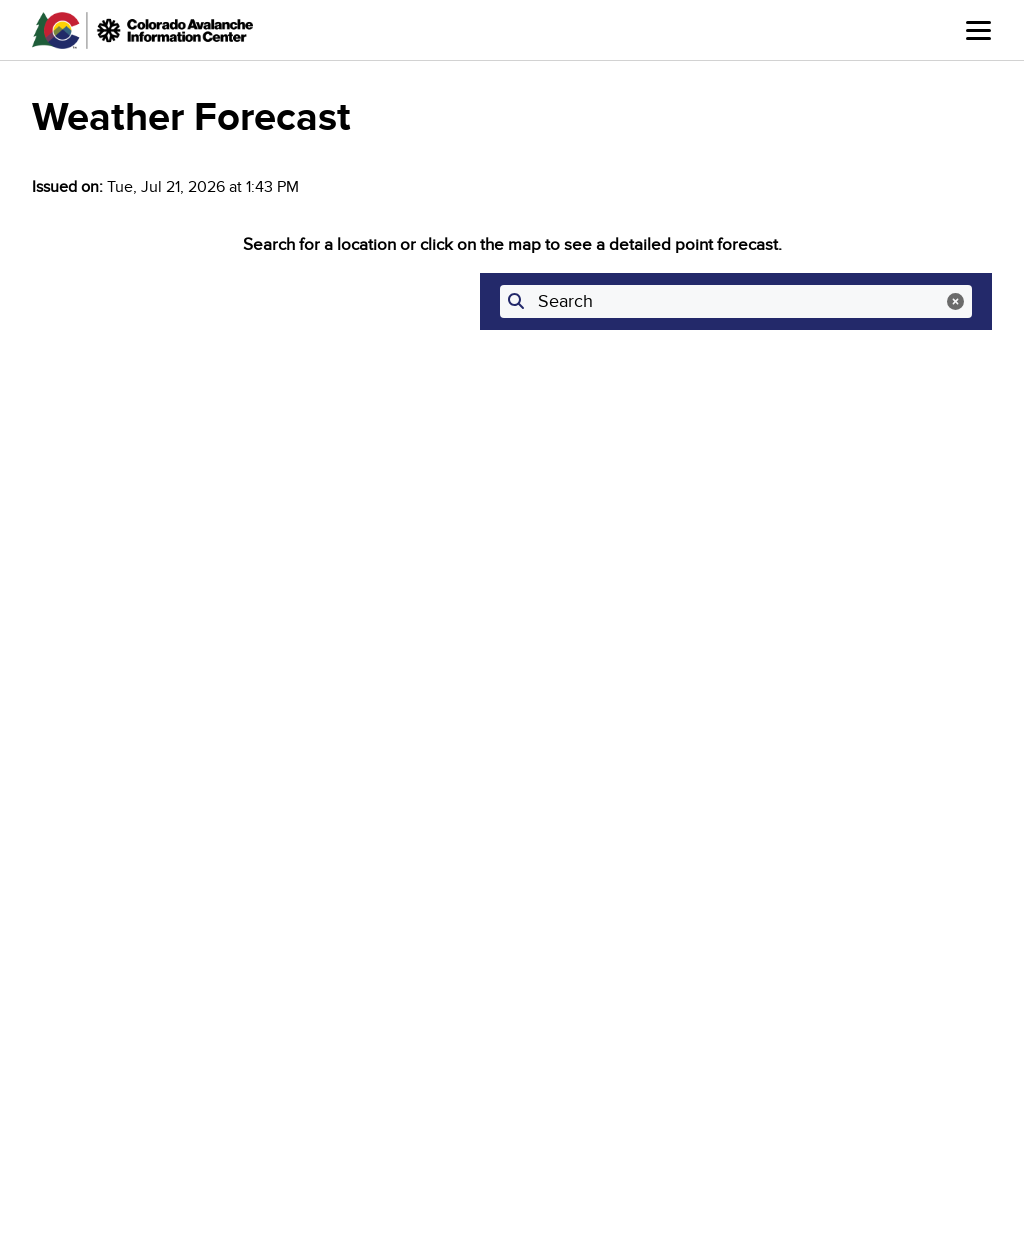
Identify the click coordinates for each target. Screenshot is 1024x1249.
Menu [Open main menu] (978, 30)
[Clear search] (955, 301)
